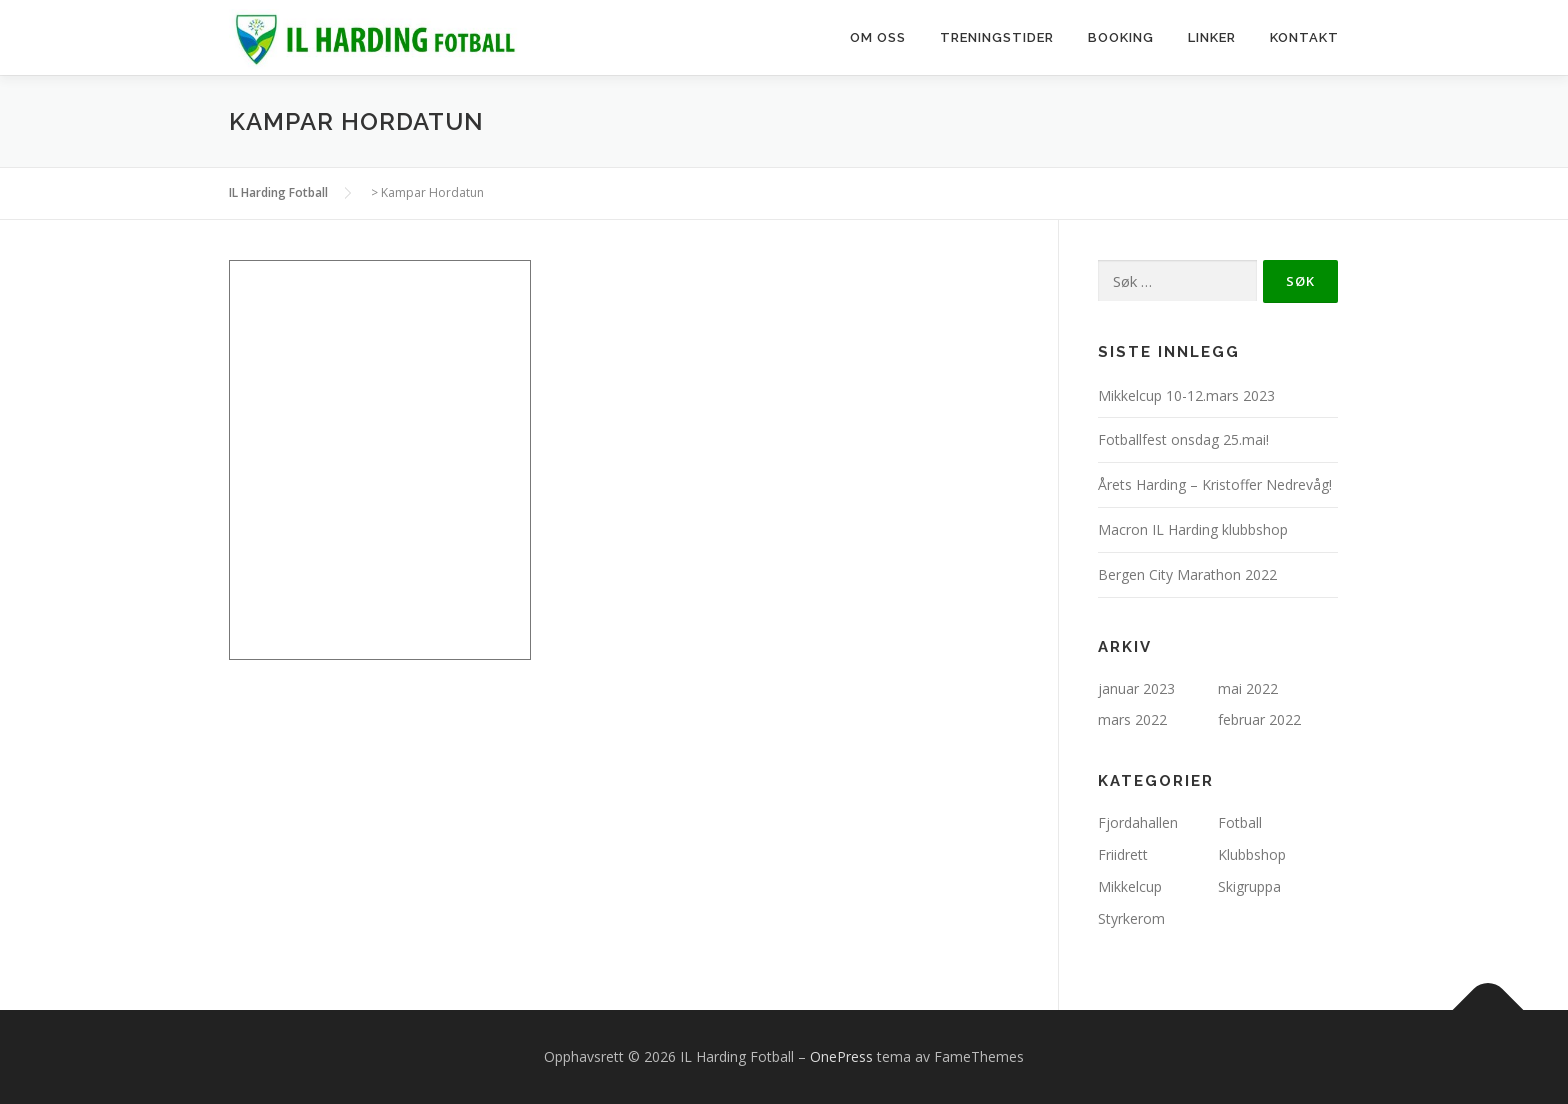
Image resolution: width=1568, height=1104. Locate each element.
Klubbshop (1252, 854)
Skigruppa (1249, 886)
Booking (1121, 37)
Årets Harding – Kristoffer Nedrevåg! (1215, 484)
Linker (1212, 37)
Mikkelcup (1130, 886)
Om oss (878, 37)
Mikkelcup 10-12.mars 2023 (1186, 395)
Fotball (1240, 822)
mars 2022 (1132, 719)
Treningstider (997, 37)
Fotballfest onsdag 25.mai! (1183, 439)
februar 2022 (1259, 719)
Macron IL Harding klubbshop (1193, 529)
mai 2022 (1248, 688)
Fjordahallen (1138, 822)
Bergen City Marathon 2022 (1187, 574)
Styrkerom (1131, 918)
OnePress (841, 1056)
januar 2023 (1136, 688)
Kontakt (1304, 37)
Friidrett (1123, 854)
